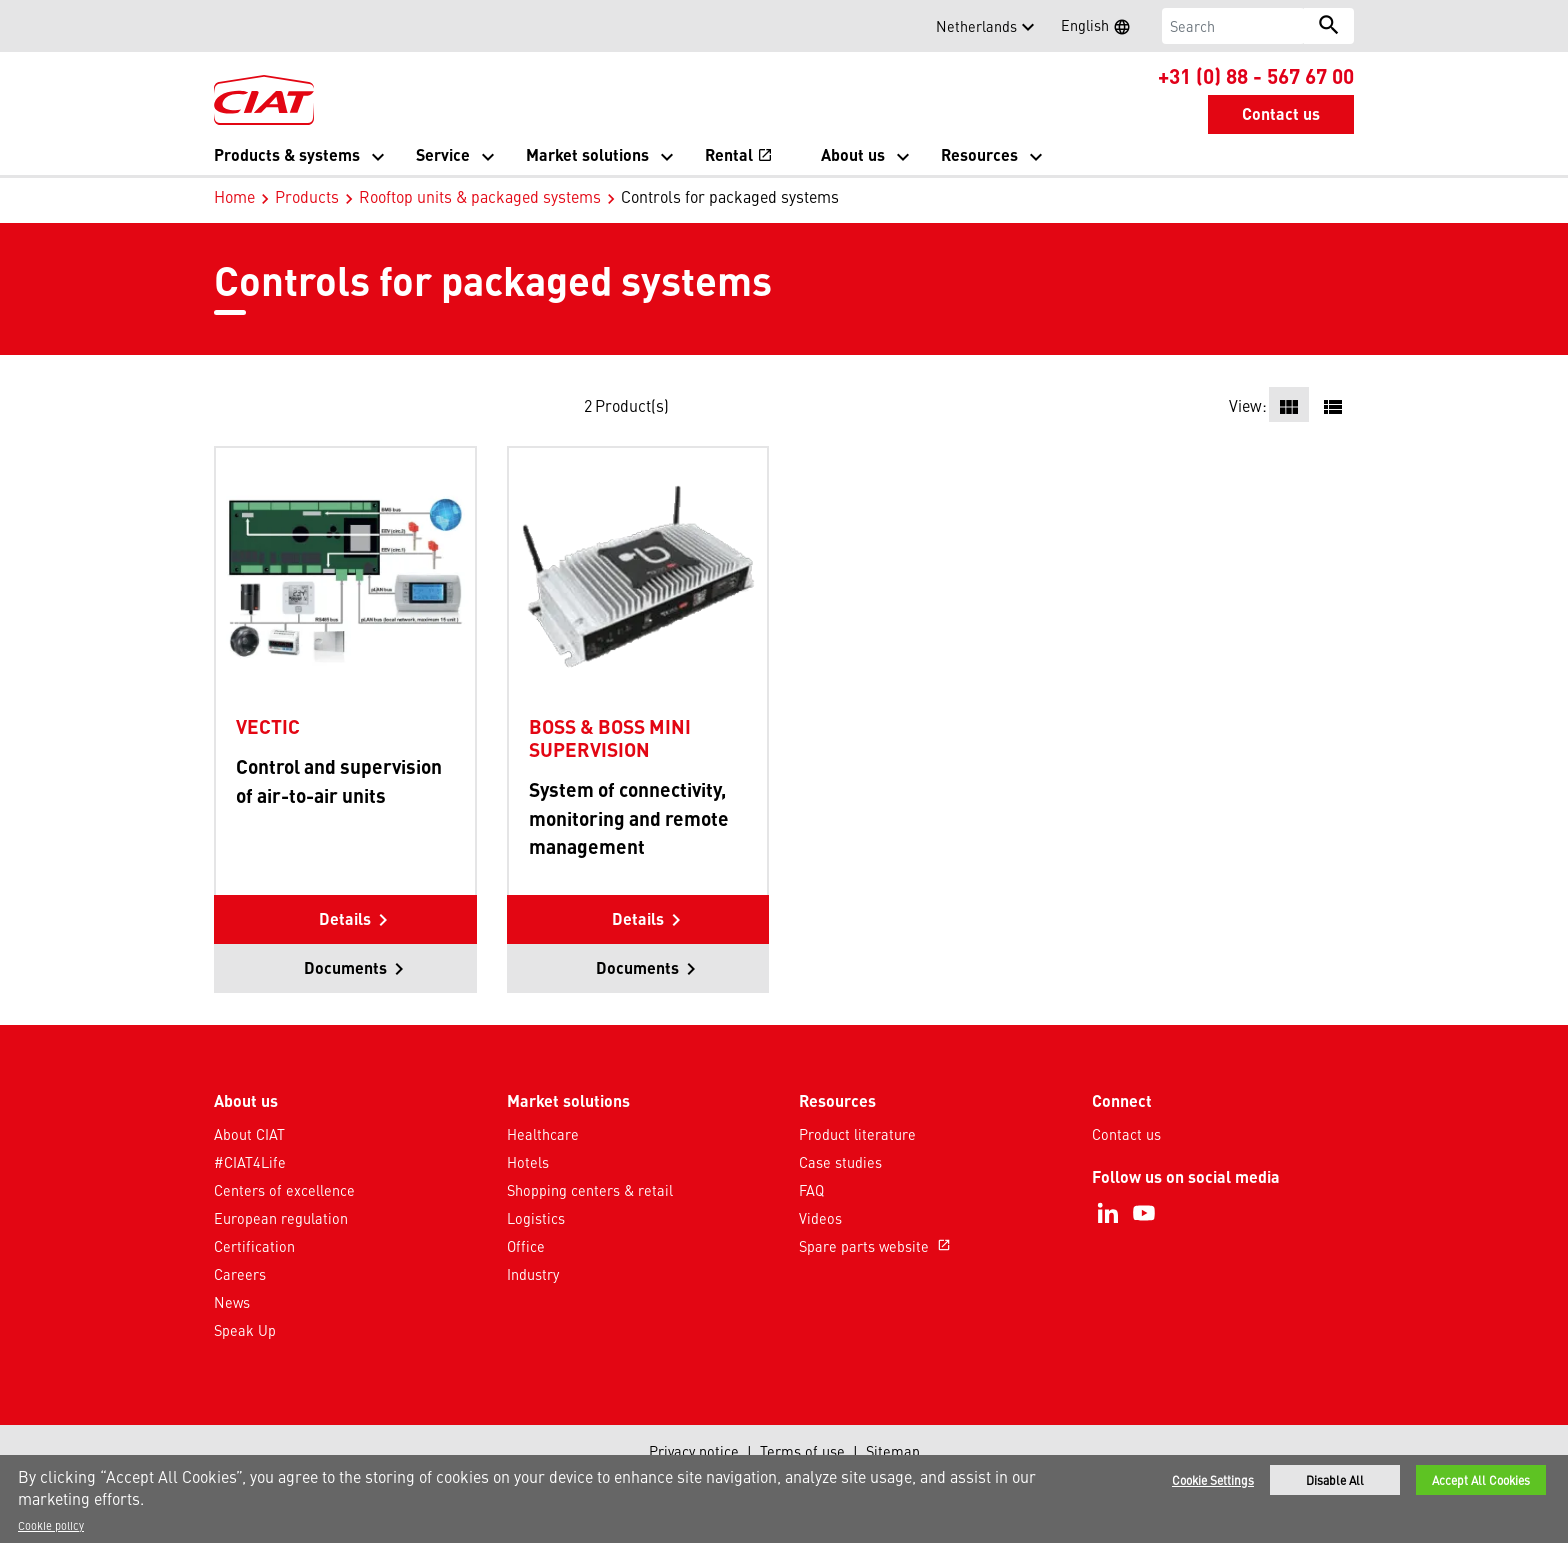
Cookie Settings (1213, 1480)
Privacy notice (694, 1451)
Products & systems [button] (287, 154)
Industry (533, 1274)
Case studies (840, 1162)
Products (307, 196)
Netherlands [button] (976, 26)
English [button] (1102, 28)
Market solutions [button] (587, 154)
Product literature (857, 1134)
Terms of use (802, 1451)
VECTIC (268, 726)
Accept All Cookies (1481, 1480)
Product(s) (632, 405)
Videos (820, 1218)
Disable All (1335, 1480)
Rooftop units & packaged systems (480, 196)
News (232, 1302)
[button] (226, 26)
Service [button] (443, 154)
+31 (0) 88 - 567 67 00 (1256, 75)
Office (526, 1246)
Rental (739, 154)
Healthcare (543, 1134)
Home (234, 196)
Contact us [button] (1281, 113)
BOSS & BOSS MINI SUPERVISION (610, 737)
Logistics (536, 1218)
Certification (254, 1246)
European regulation (281, 1218)
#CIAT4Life (250, 1162)
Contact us (1126, 1134)
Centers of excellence (284, 1190)
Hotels (528, 1162)
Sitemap (893, 1451)
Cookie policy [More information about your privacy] (51, 1525)
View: (1248, 405)
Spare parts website (877, 1246)
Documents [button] (345, 967)
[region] (784, 1499)
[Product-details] (345, 576)
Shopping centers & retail (590, 1190)
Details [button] (345, 918)
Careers (240, 1274)
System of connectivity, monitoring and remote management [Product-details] (629, 818)
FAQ (811, 1190)
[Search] (1233, 26)
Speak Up (245, 1330)
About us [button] (853, 154)
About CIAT (249, 1134)
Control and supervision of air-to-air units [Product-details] (339, 780)
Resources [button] (979, 154)
